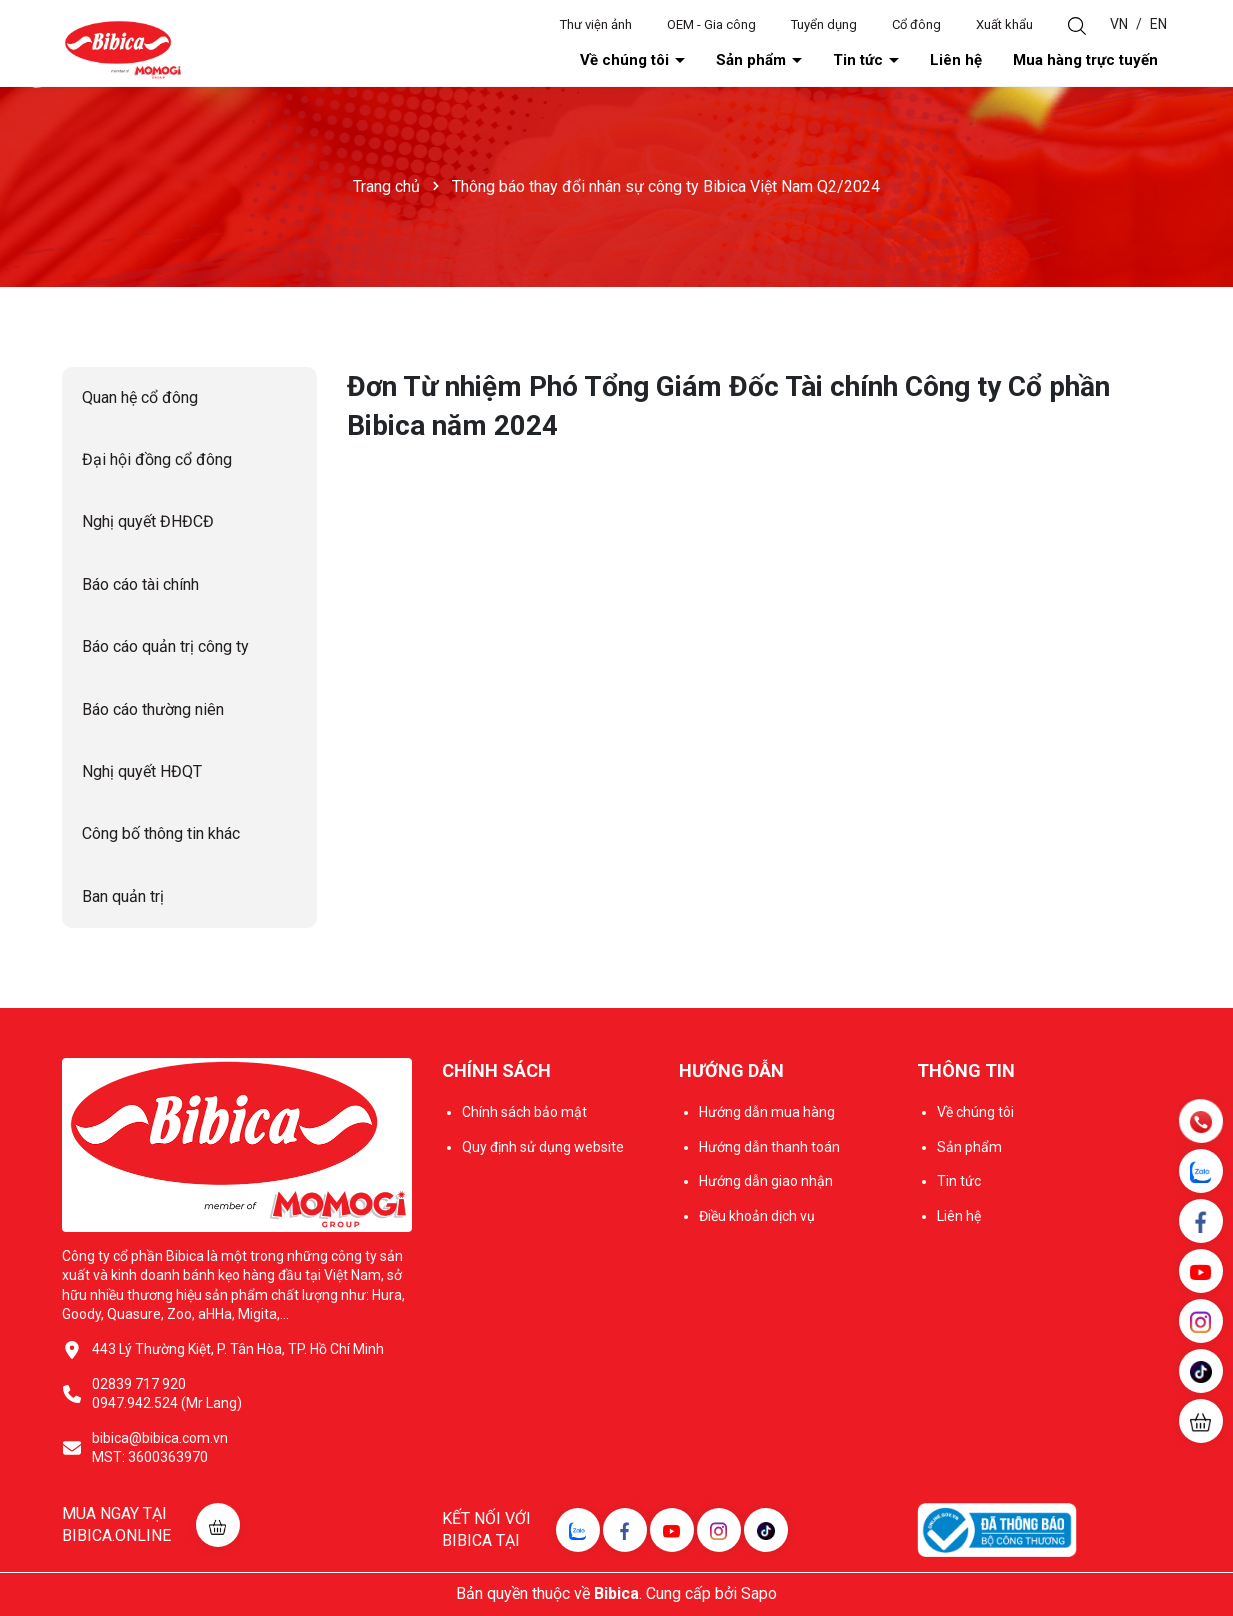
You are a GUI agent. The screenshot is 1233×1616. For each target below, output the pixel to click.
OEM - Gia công (711, 24)
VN (1119, 24)
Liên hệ (956, 60)
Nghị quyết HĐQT (142, 771)
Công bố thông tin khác (161, 833)
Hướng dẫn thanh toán (769, 1147)
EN (1158, 24)
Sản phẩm (753, 60)
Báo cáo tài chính (140, 584)
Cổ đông (916, 24)
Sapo (759, 1593)
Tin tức (860, 60)
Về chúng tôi (626, 60)
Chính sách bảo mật (524, 1112)
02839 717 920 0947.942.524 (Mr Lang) (167, 1394)
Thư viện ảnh (596, 24)
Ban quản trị (123, 896)
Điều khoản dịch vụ (757, 1216)
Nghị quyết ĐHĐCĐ (148, 521)
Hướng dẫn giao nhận (766, 1181)
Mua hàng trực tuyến (1085, 60)
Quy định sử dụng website (543, 1147)
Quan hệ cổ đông (140, 397)
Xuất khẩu (1004, 24)
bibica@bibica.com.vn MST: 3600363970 (160, 1448)
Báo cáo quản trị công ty (165, 646)
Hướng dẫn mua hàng (767, 1112)
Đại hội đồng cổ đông (157, 459)
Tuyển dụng (824, 24)
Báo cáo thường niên (153, 709)
